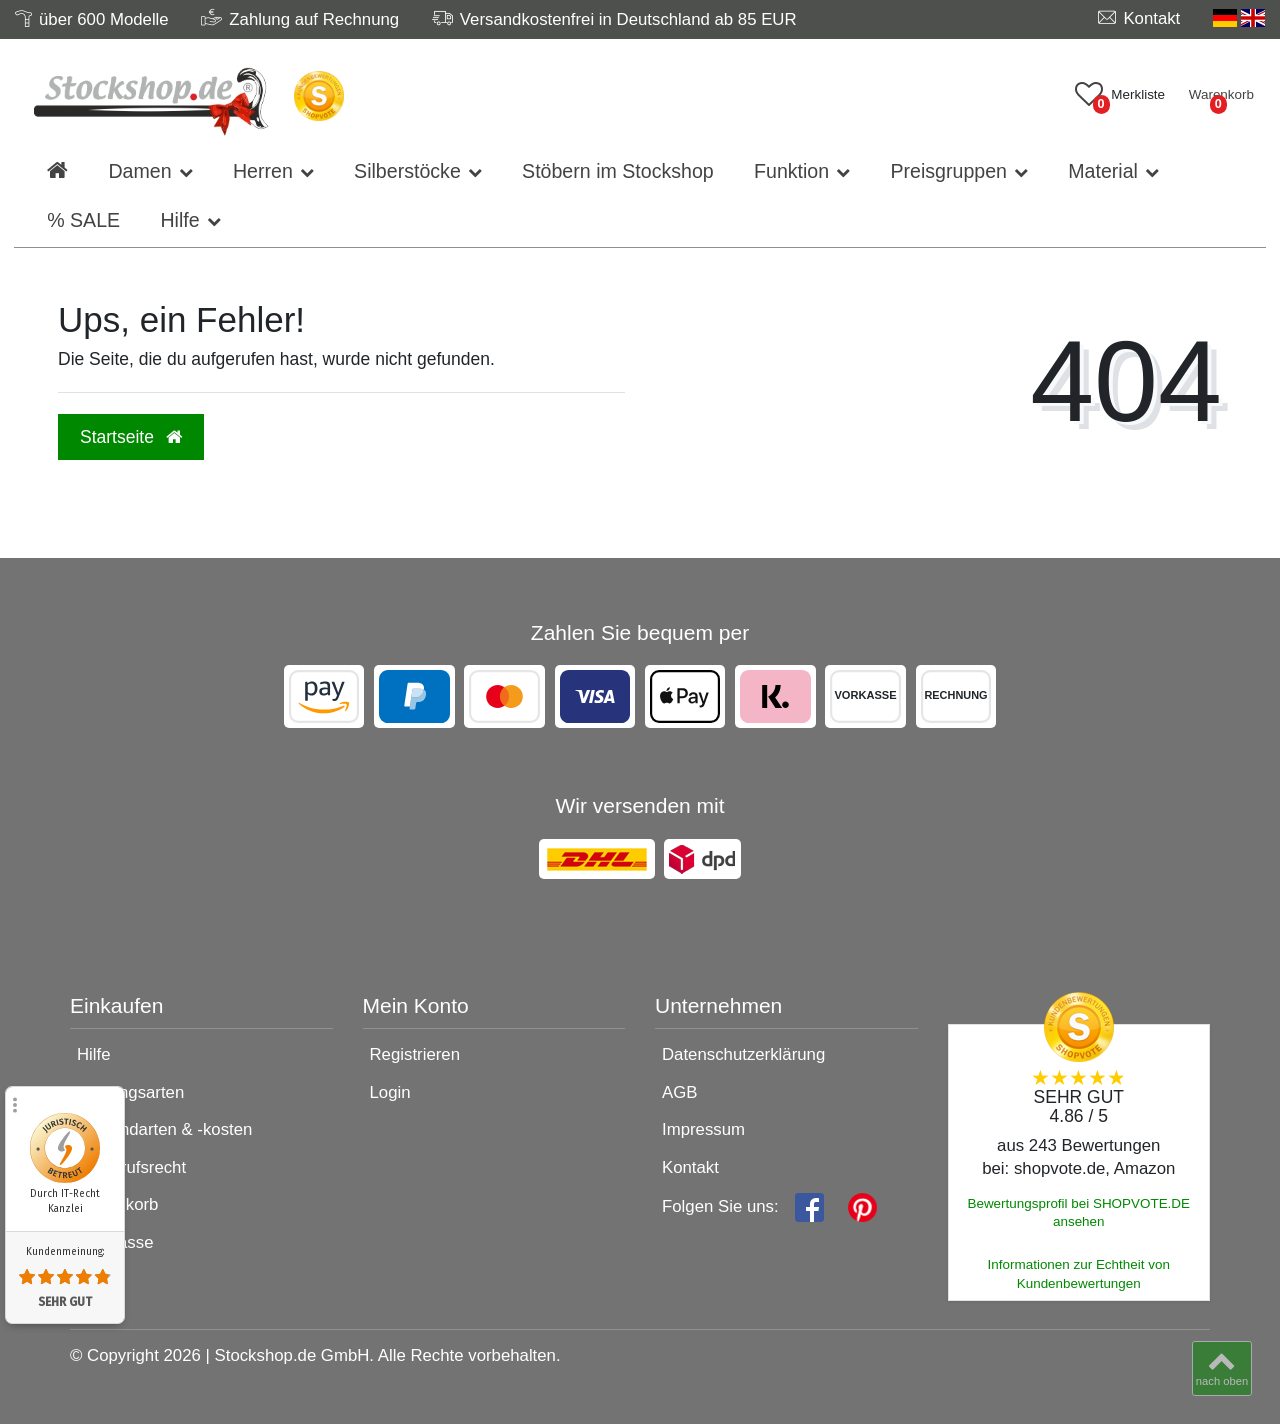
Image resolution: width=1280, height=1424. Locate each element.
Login (390, 1092)
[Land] (1239, 18)
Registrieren (415, 1054)
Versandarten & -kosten (164, 1129)
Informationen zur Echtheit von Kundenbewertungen (1079, 1274)
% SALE (83, 220)
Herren (263, 171)
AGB (679, 1092)
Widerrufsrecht (131, 1167)
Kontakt (690, 1167)
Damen (139, 171)
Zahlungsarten (130, 1092)
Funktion (791, 171)
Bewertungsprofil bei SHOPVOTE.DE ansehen (1078, 1213)
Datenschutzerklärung (743, 1054)
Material (1103, 171)
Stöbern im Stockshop (618, 171)
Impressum (703, 1129)
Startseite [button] (131, 437)
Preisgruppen (948, 171)
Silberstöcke (407, 171)
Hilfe (179, 220)
